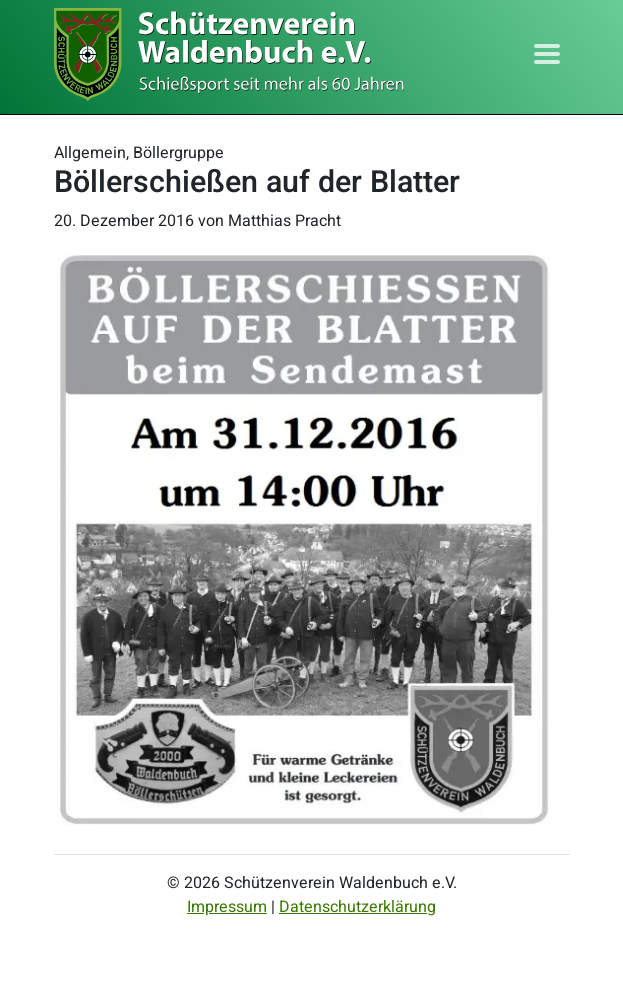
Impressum (227, 907)
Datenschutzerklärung (357, 907)
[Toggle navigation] (547, 54)
